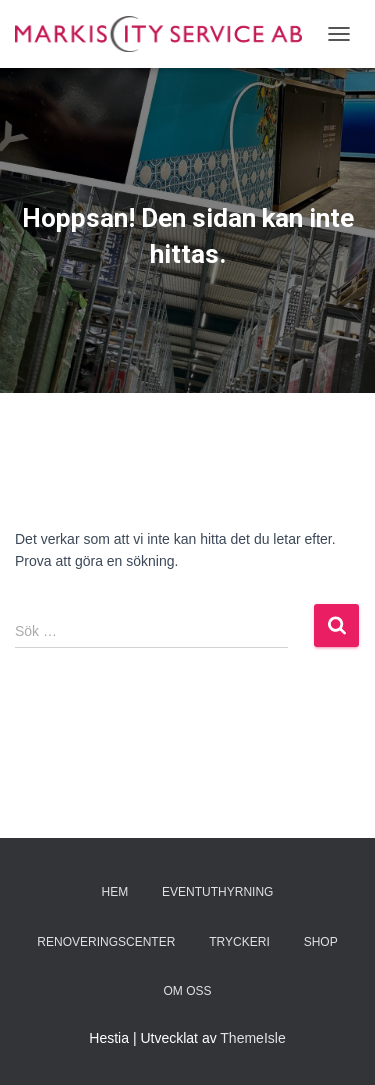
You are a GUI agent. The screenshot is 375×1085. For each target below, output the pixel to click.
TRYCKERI (239, 942)
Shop (321, 942)
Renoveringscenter (106, 942)
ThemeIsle (252, 1038)
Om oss (187, 991)
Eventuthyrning (217, 892)
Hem (115, 892)
